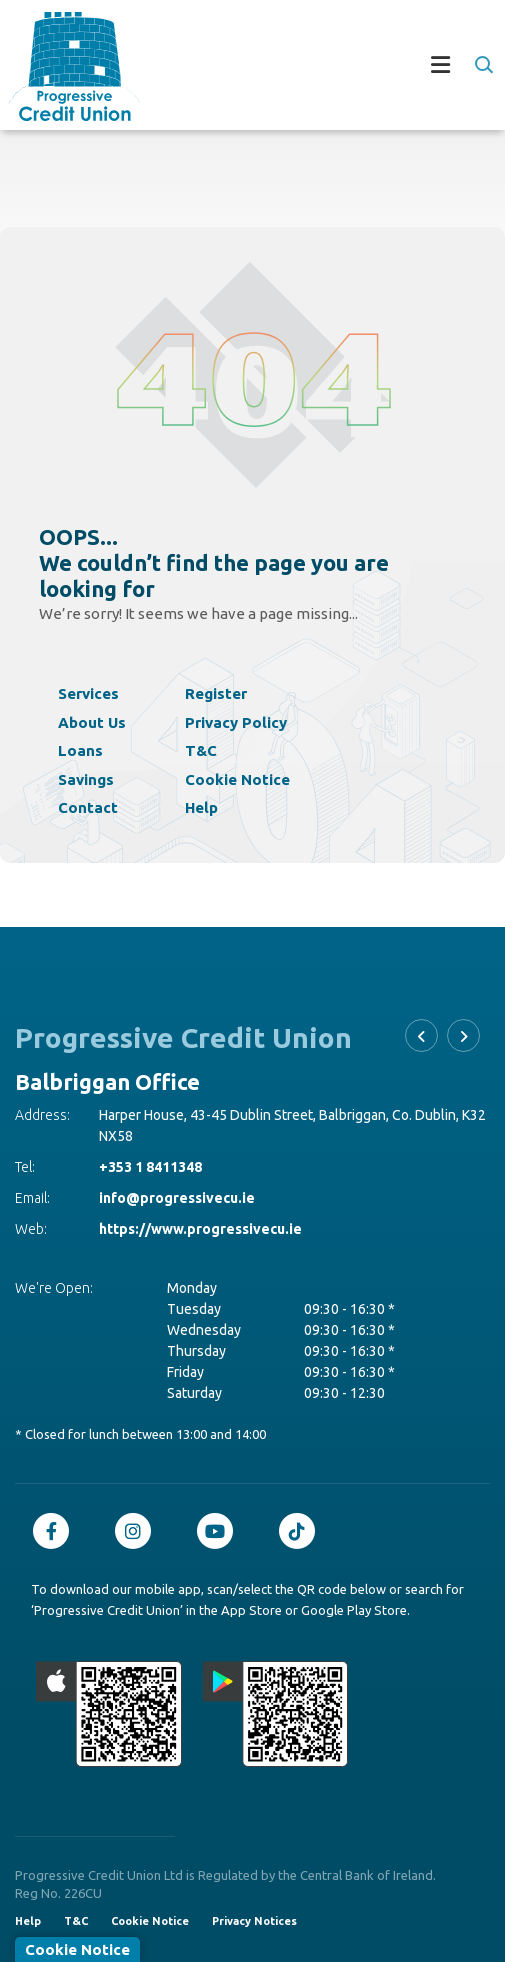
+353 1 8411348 (150, 1167)
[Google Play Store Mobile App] (276, 1714)
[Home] (66, 66)
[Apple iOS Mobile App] (109, 1714)
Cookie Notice (237, 779)
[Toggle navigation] (319, 67)
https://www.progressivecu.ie (200, 1229)
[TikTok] (302, 1531)
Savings (86, 779)
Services (88, 693)
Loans (80, 750)
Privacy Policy (236, 722)
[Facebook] (56, 1531)
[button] (482, 65)
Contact (88, 807)
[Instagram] (138, 1531)
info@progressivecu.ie (177, 1198)
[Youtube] (220, 1531)
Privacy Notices (254, 1921)
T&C (201, 750)
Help (201, 807)
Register (216, 693)
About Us (92, 722)
